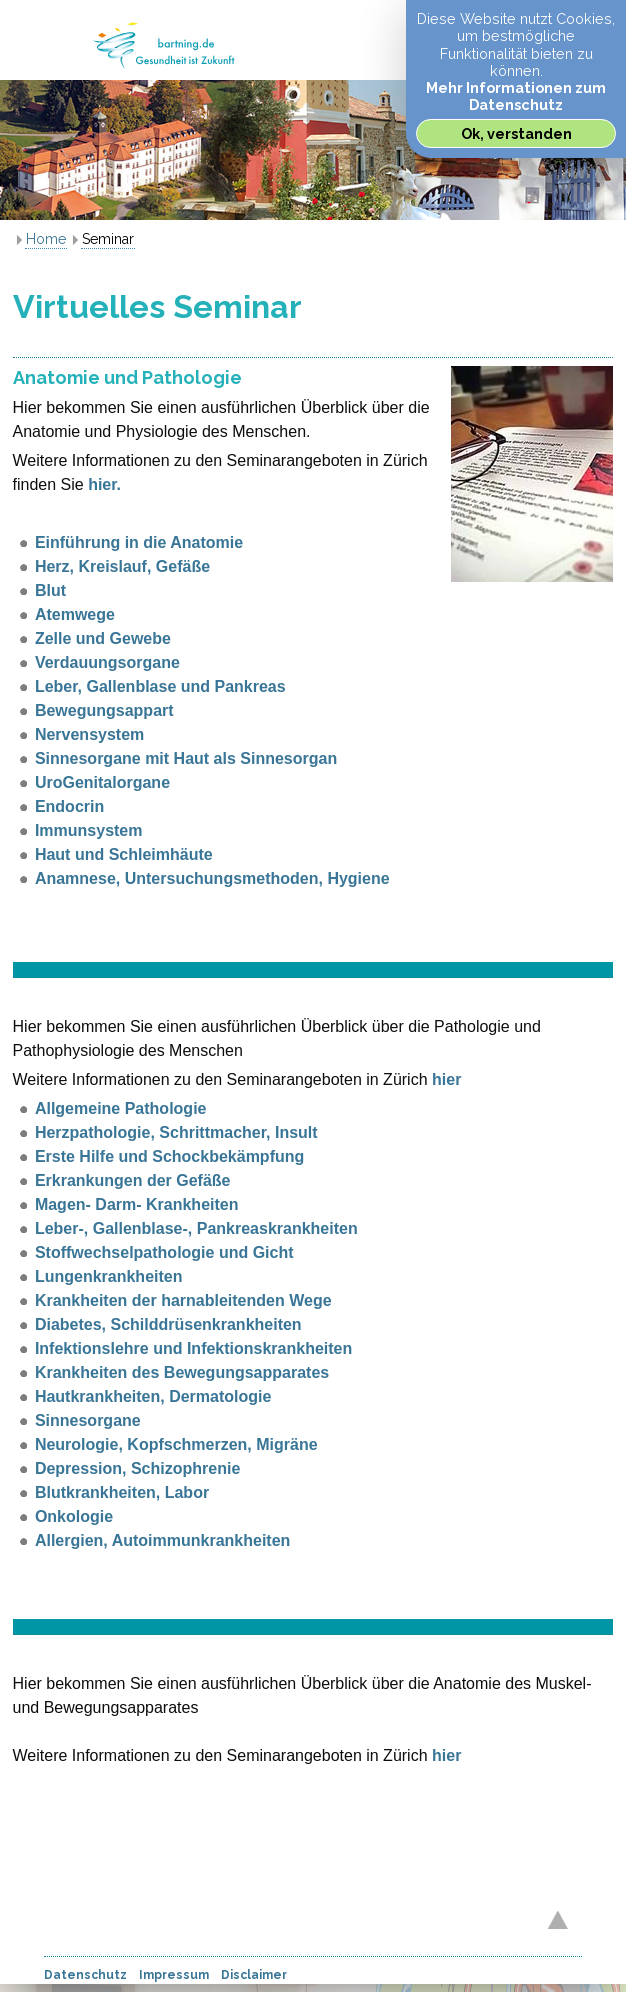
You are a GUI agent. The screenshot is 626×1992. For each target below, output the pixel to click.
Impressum (174, 1975)
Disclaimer (254, 1975)
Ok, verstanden (516, 133)
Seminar (108, 239)
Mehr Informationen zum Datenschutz (516, 96)
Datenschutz (85, 1975)
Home (46, 239)
